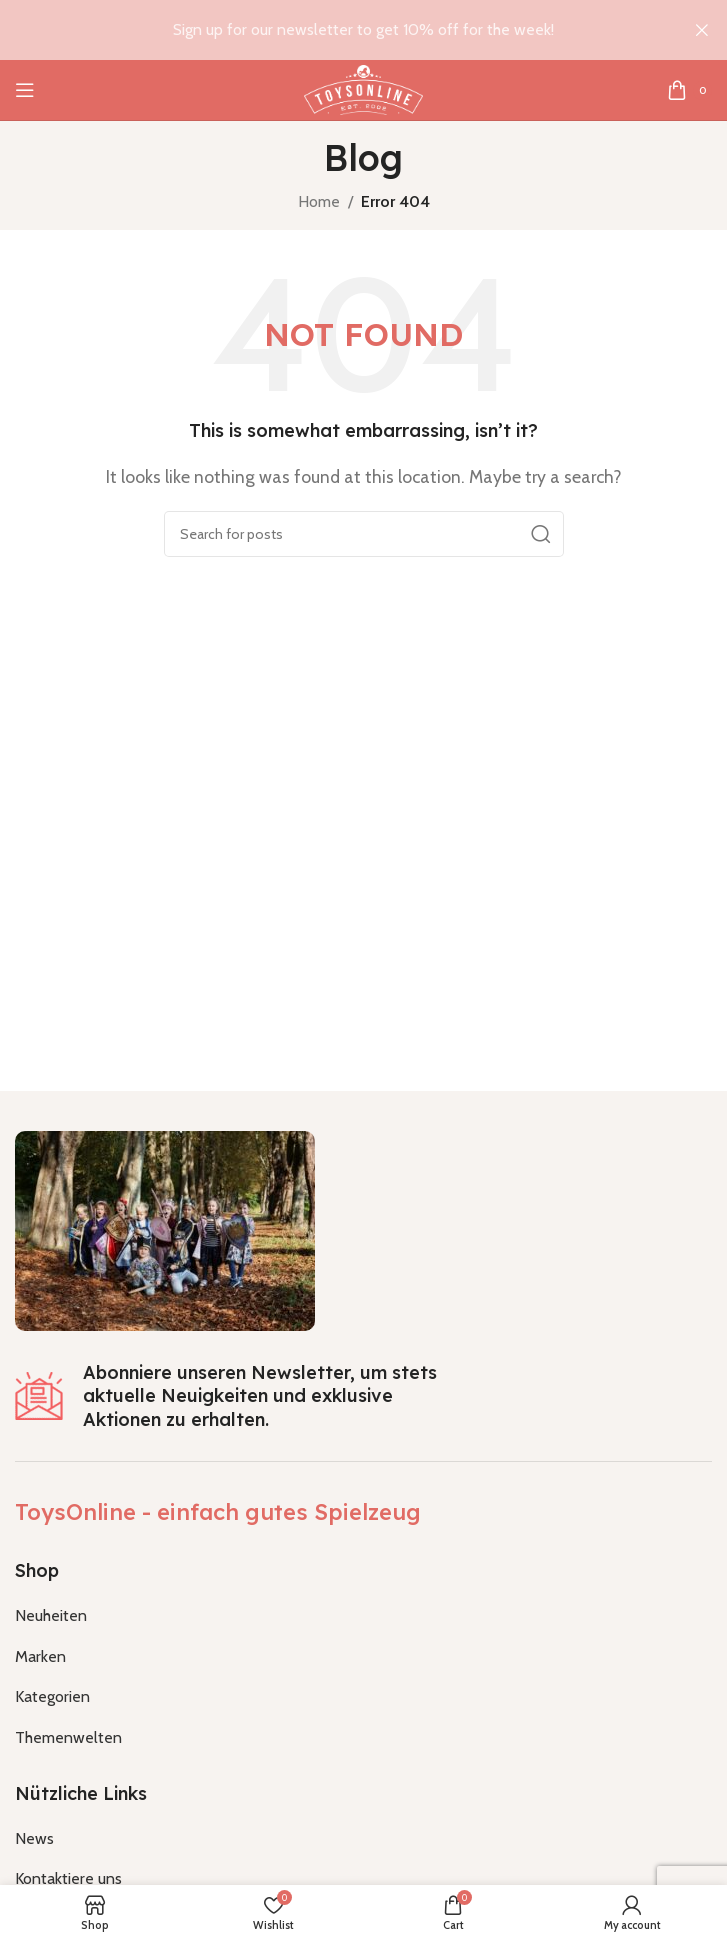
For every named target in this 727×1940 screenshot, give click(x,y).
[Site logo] (363, 88)
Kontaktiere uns (68, 1878)
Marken (40, 1656)
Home (319, 201)
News (34, 1838)
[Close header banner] (702, 30)
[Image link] (165, 1229)
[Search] (364, 534)
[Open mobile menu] (25, 90)
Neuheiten (51, 1615)
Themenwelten (68, 1737)
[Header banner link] (333, 30)
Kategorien (52, 1696)
